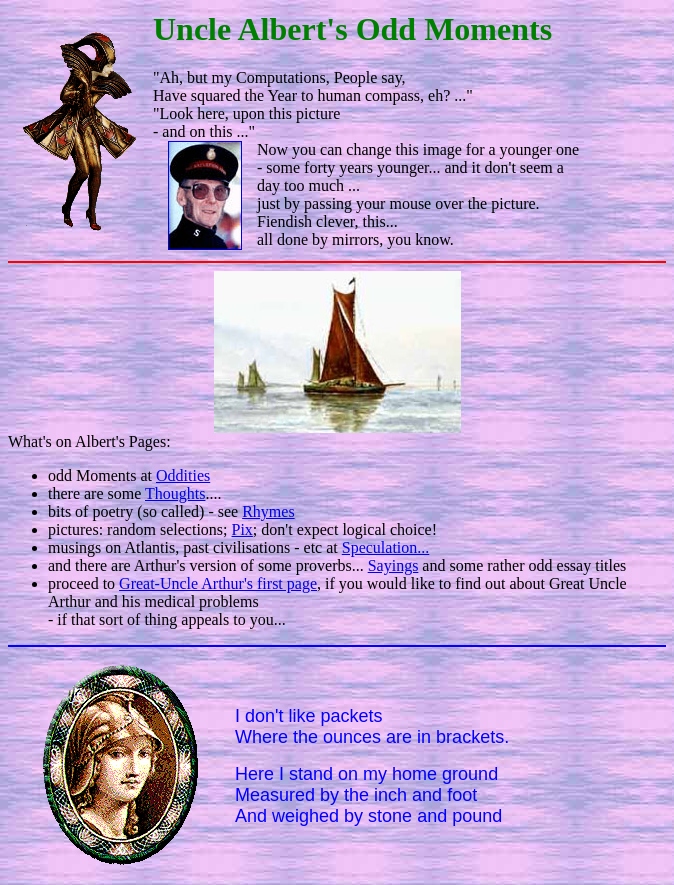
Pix (242, 529)
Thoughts (175, 493)
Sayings (393, 565)
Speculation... (386, 547)
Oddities (183, 475)
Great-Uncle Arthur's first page (218, 583)
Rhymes (268, 511)
